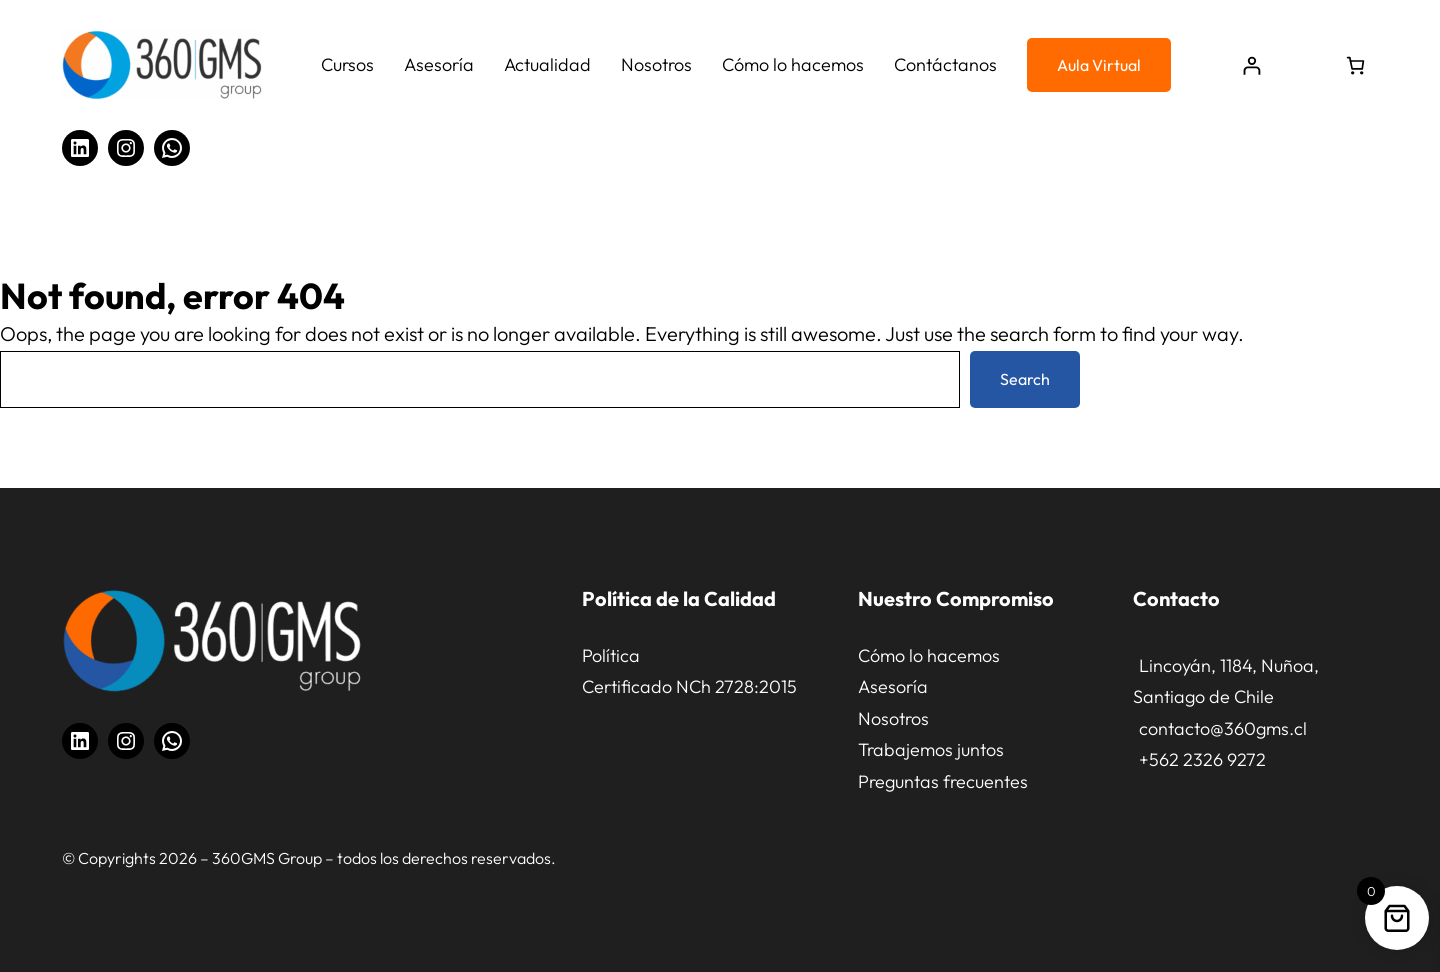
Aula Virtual (1099, 65)
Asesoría (893, 686)
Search (1025, 379)
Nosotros (893, 718)
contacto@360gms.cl (1223, 728)
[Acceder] (1251, 65)
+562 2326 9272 (1202, 759)
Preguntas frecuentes (943, 781)
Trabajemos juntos (931, 749)
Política (611, 655)
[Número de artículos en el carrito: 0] (1355, 65)
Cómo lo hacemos (929, 655)
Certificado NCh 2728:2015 (689, 686)
